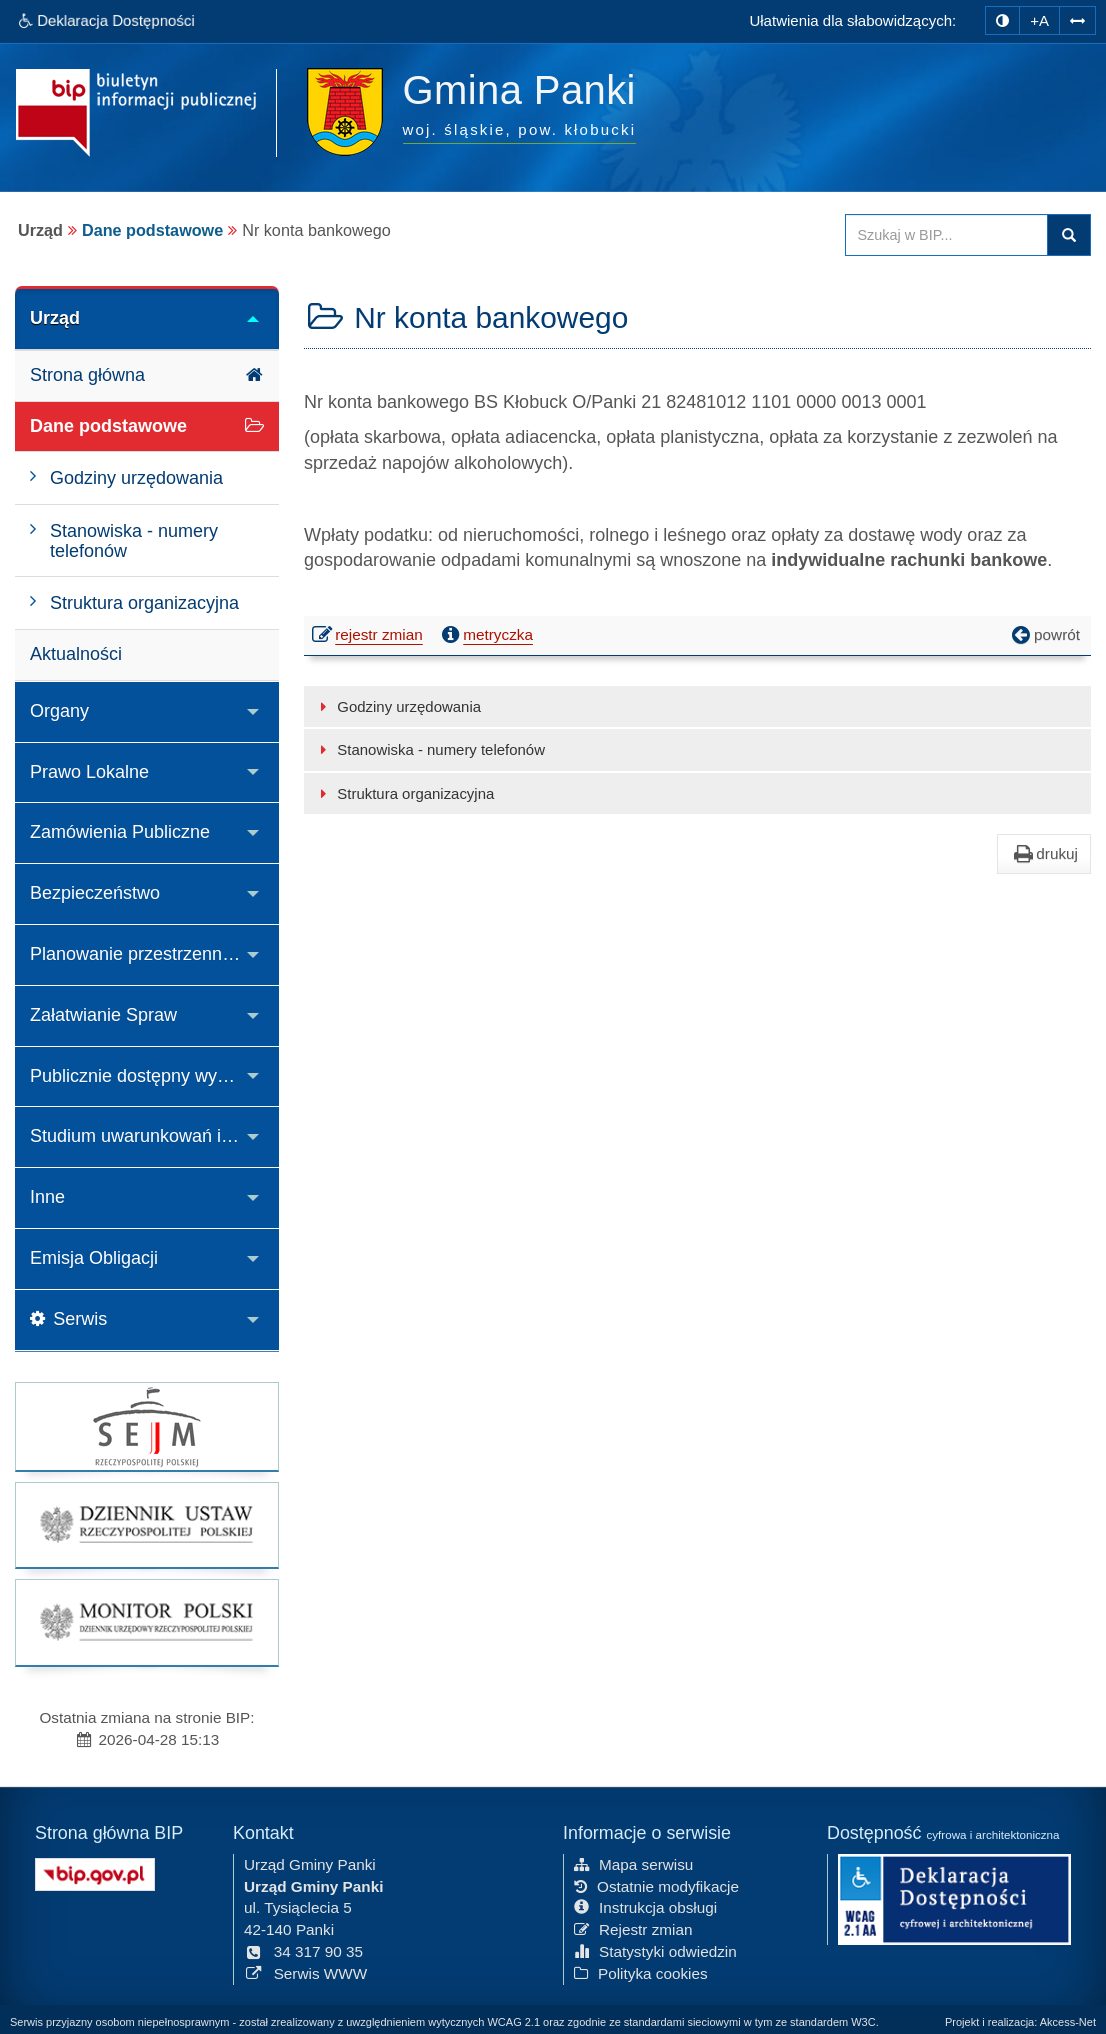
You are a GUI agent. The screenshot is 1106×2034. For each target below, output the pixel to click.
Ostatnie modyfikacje (656, 1885)
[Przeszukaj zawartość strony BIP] (947, 235)
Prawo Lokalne (89, 772)
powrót (1044, 635)
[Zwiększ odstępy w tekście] (1077, 20)
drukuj (1044, 854)
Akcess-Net (1068, 2022)
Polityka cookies (641, 1972)
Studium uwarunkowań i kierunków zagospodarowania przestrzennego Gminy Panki (154, 1136)
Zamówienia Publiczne (120, 832)
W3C (863, 2022)
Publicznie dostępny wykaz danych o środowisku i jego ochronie (154, 1076)
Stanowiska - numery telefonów (429, 749)
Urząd (55, 318)
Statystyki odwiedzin (655, 1951)
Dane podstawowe (152, 230)
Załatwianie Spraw (103, 1015)
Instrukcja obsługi (645, 1907)
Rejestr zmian (633, 1929)
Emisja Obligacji (94, 1258)
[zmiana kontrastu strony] (1002, 20)
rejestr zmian (368, 637)
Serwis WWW (305, 1972)
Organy (59, 711)
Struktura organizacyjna (404, 793)
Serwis (68, 1319)
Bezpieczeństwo (95, 893)
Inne (47, 1197)
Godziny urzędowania (397, 706)
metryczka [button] (485, 635)
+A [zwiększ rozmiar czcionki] (1039, 20)
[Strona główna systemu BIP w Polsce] (95, 1872)
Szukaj (1069, 235)
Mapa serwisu (633, 1863)
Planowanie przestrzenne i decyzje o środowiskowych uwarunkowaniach (154, 954)
